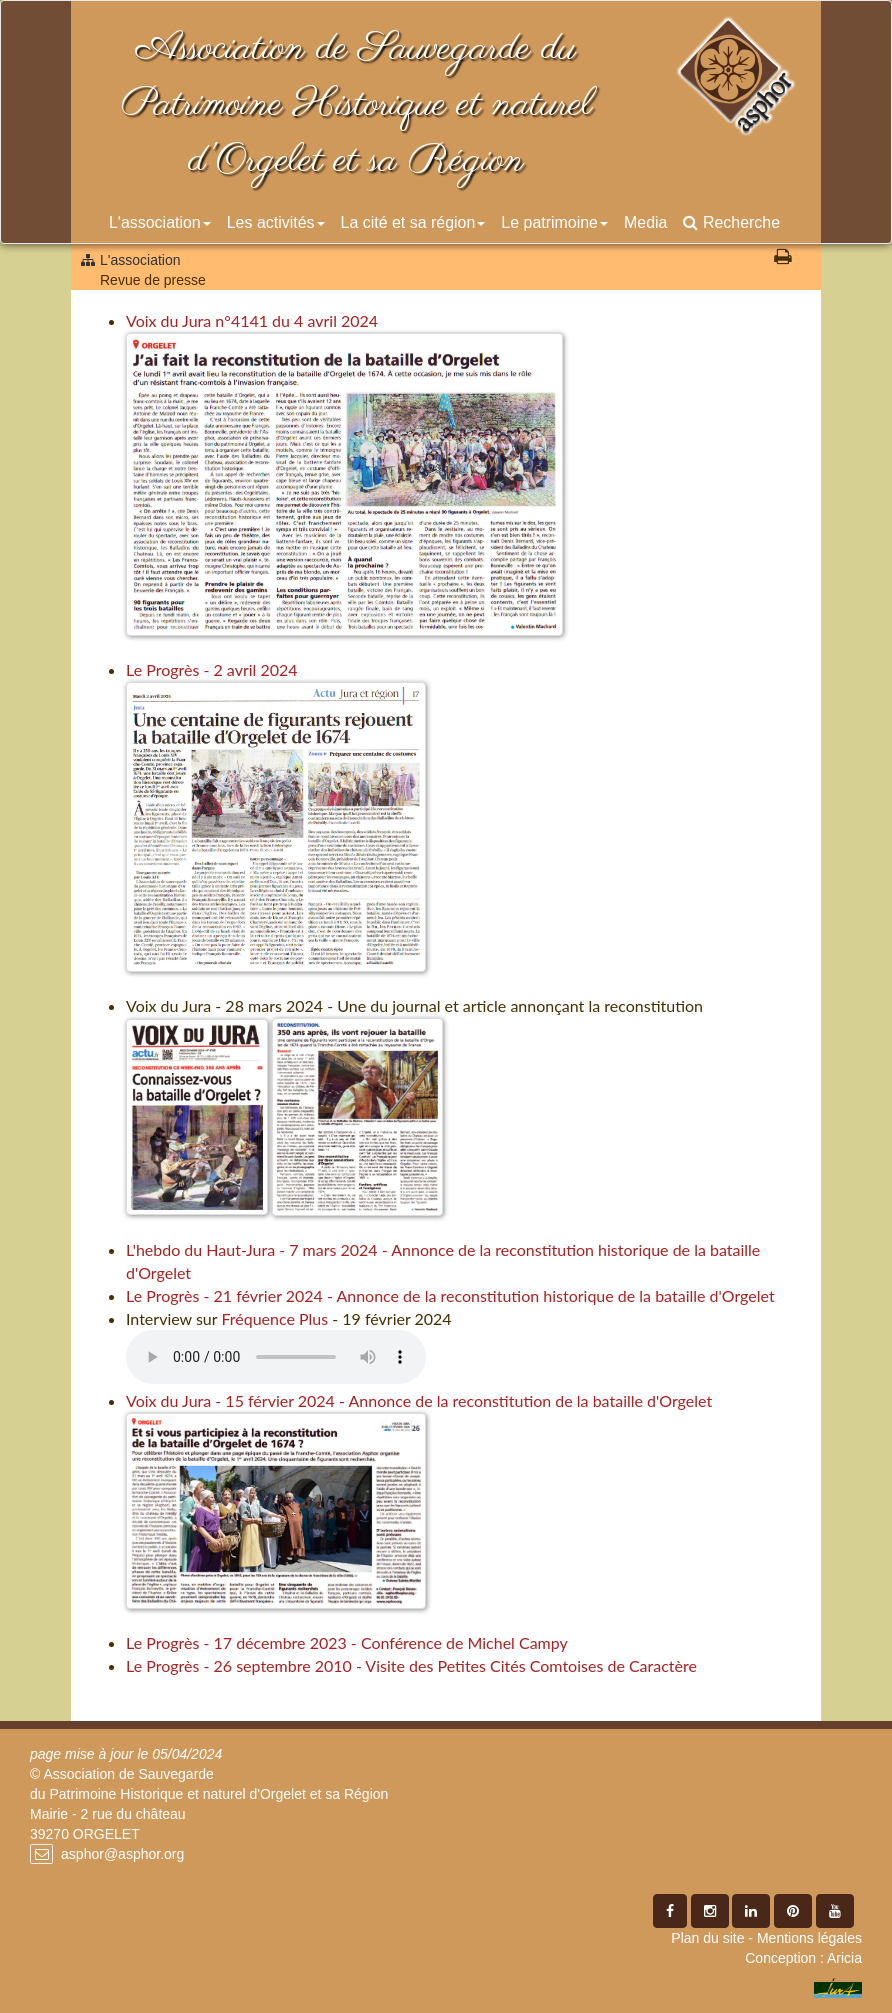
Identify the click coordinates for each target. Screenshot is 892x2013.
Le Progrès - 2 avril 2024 (212, 669)
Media (645, 222)
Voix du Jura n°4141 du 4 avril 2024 (252, 320)
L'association (160, 222)
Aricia (844, 1958)
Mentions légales (809, 1938)
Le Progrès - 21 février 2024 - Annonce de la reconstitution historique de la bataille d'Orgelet (450, 1295)
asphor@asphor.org (122, 1854)
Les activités (276, 222)
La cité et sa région (413, 222)
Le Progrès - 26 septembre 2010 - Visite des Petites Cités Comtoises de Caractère (411, 1665)
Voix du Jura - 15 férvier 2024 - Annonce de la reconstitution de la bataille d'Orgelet (419, 1400)
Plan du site (707, 1938)
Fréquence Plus (274, 1318)
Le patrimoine (554, 222)
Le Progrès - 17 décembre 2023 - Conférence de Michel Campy (347, 1642)
